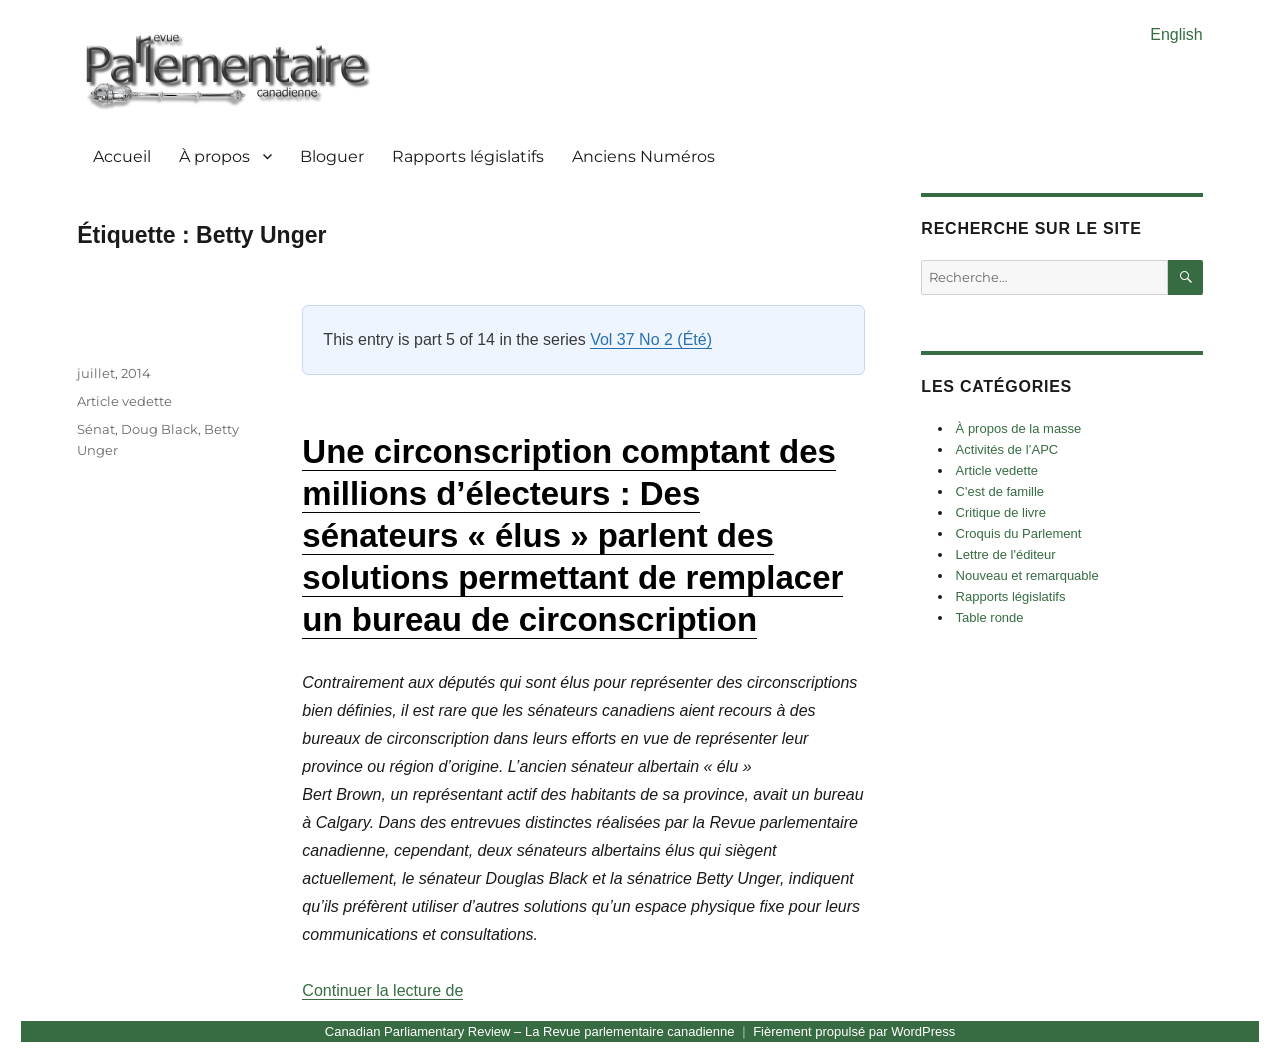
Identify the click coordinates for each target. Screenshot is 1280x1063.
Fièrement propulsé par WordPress (854, 1031)
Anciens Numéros (643, 156)
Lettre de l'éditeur (1006, 554)
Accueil (122, 156)
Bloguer (332, 156)
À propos (214, 156)
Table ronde (990, 617)
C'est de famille (1000, 491)
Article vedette (124, 401)
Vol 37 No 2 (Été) (651, 339)
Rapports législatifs (468, 156)
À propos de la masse (1019, 428)
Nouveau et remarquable (1027, 575)
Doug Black (159, 429)
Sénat (96, 429)
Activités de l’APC (1007, 449)
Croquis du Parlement (1019, 533)
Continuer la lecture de (382, 990)
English (1176, 34)
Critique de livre (1001, 512)
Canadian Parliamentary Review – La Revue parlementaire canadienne (530, 1031)
